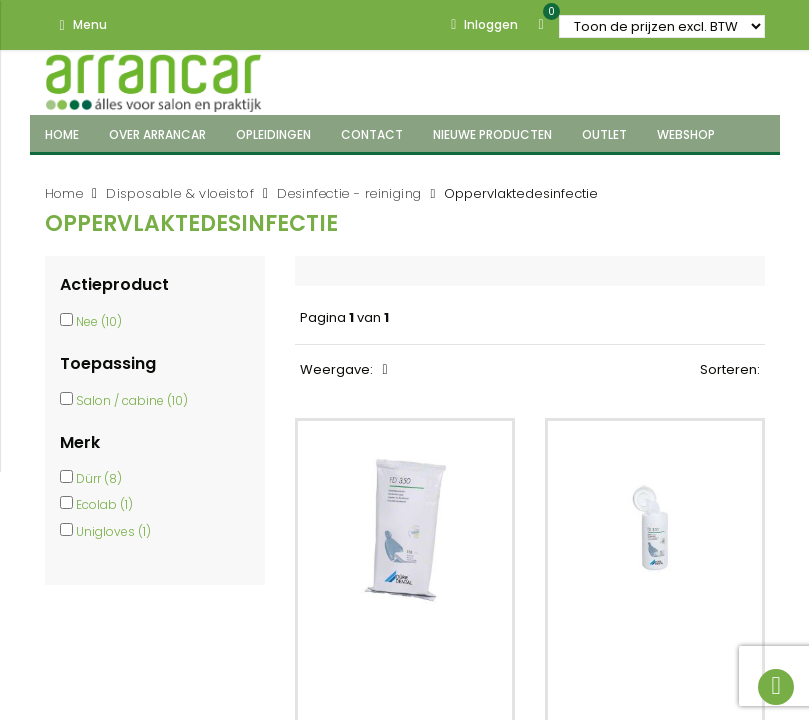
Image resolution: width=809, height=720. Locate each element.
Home (64, 193)
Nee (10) (99, 321)
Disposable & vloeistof (180, 193)
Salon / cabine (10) (132, 400)
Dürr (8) (99, 478)
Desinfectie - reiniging (349, 193)
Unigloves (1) (113, 531)
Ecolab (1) (104, 504)
